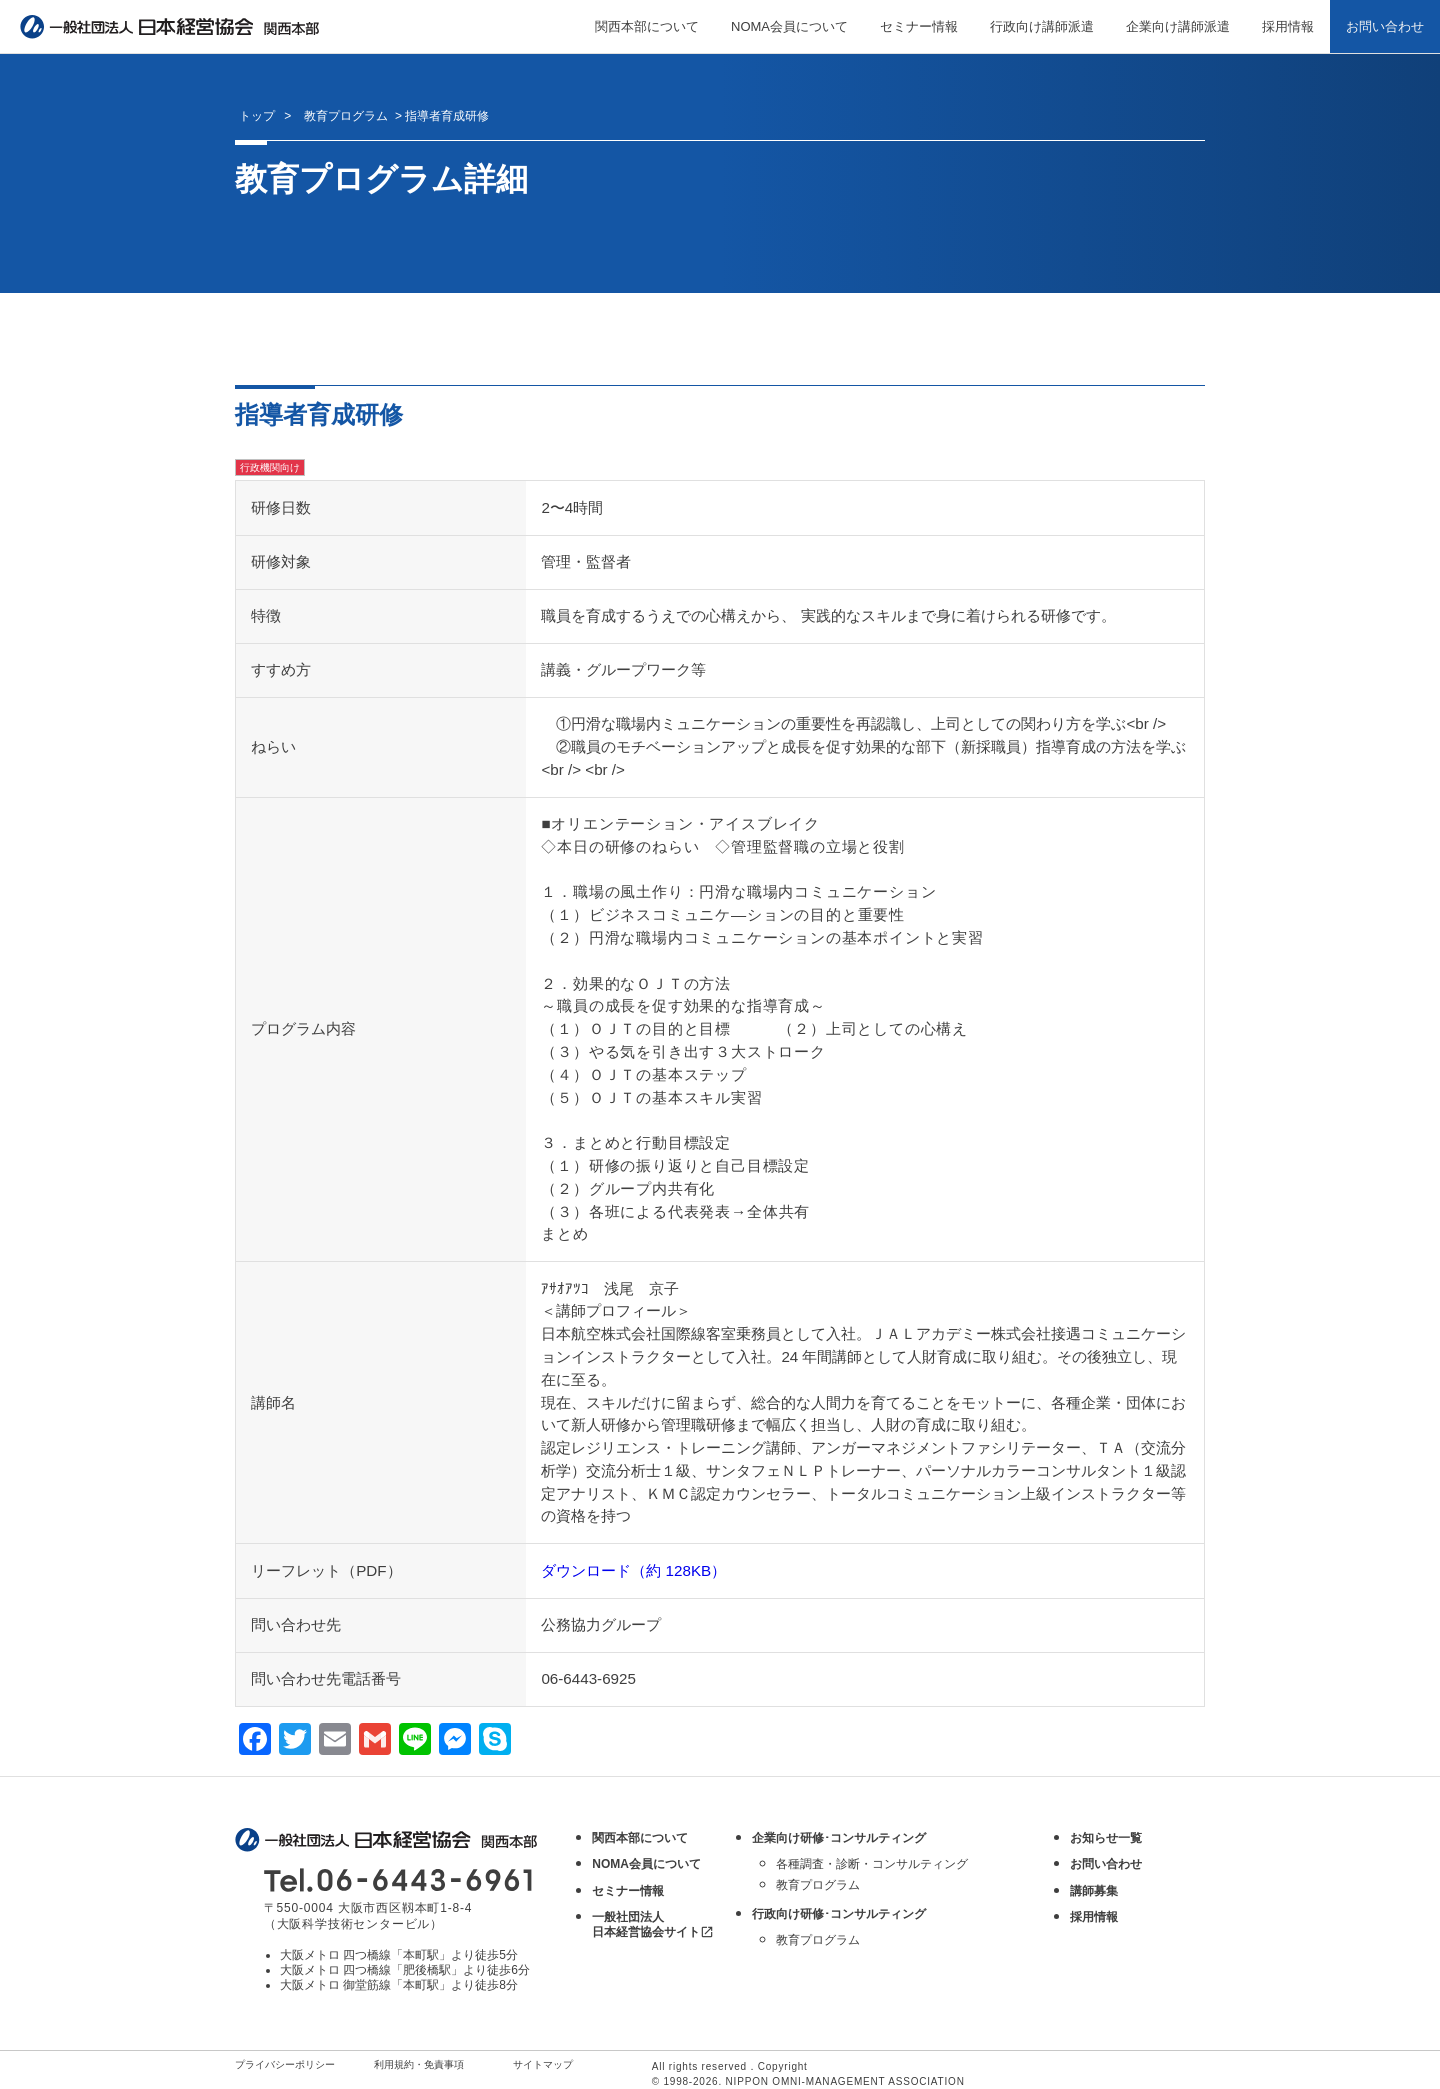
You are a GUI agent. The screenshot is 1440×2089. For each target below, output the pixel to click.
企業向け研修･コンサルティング (839, 1838)
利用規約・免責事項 (419, 2064)
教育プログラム (818, 1885)
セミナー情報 (919, 26)
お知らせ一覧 (1106, 1838)
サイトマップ (543, 2064)
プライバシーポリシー (285, 2064)
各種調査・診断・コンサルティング (872, 1864)
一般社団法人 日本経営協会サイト (653, 1924)
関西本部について (647, 26)
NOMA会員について (789, 26)
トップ (257, 116)
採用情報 (1288, 26)
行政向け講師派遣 (1042, 26)
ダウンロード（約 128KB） (633, 1570)
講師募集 (1094, 1891)
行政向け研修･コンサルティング (839, 1914)
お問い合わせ (1385, 26)
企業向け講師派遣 (1178, 26)
